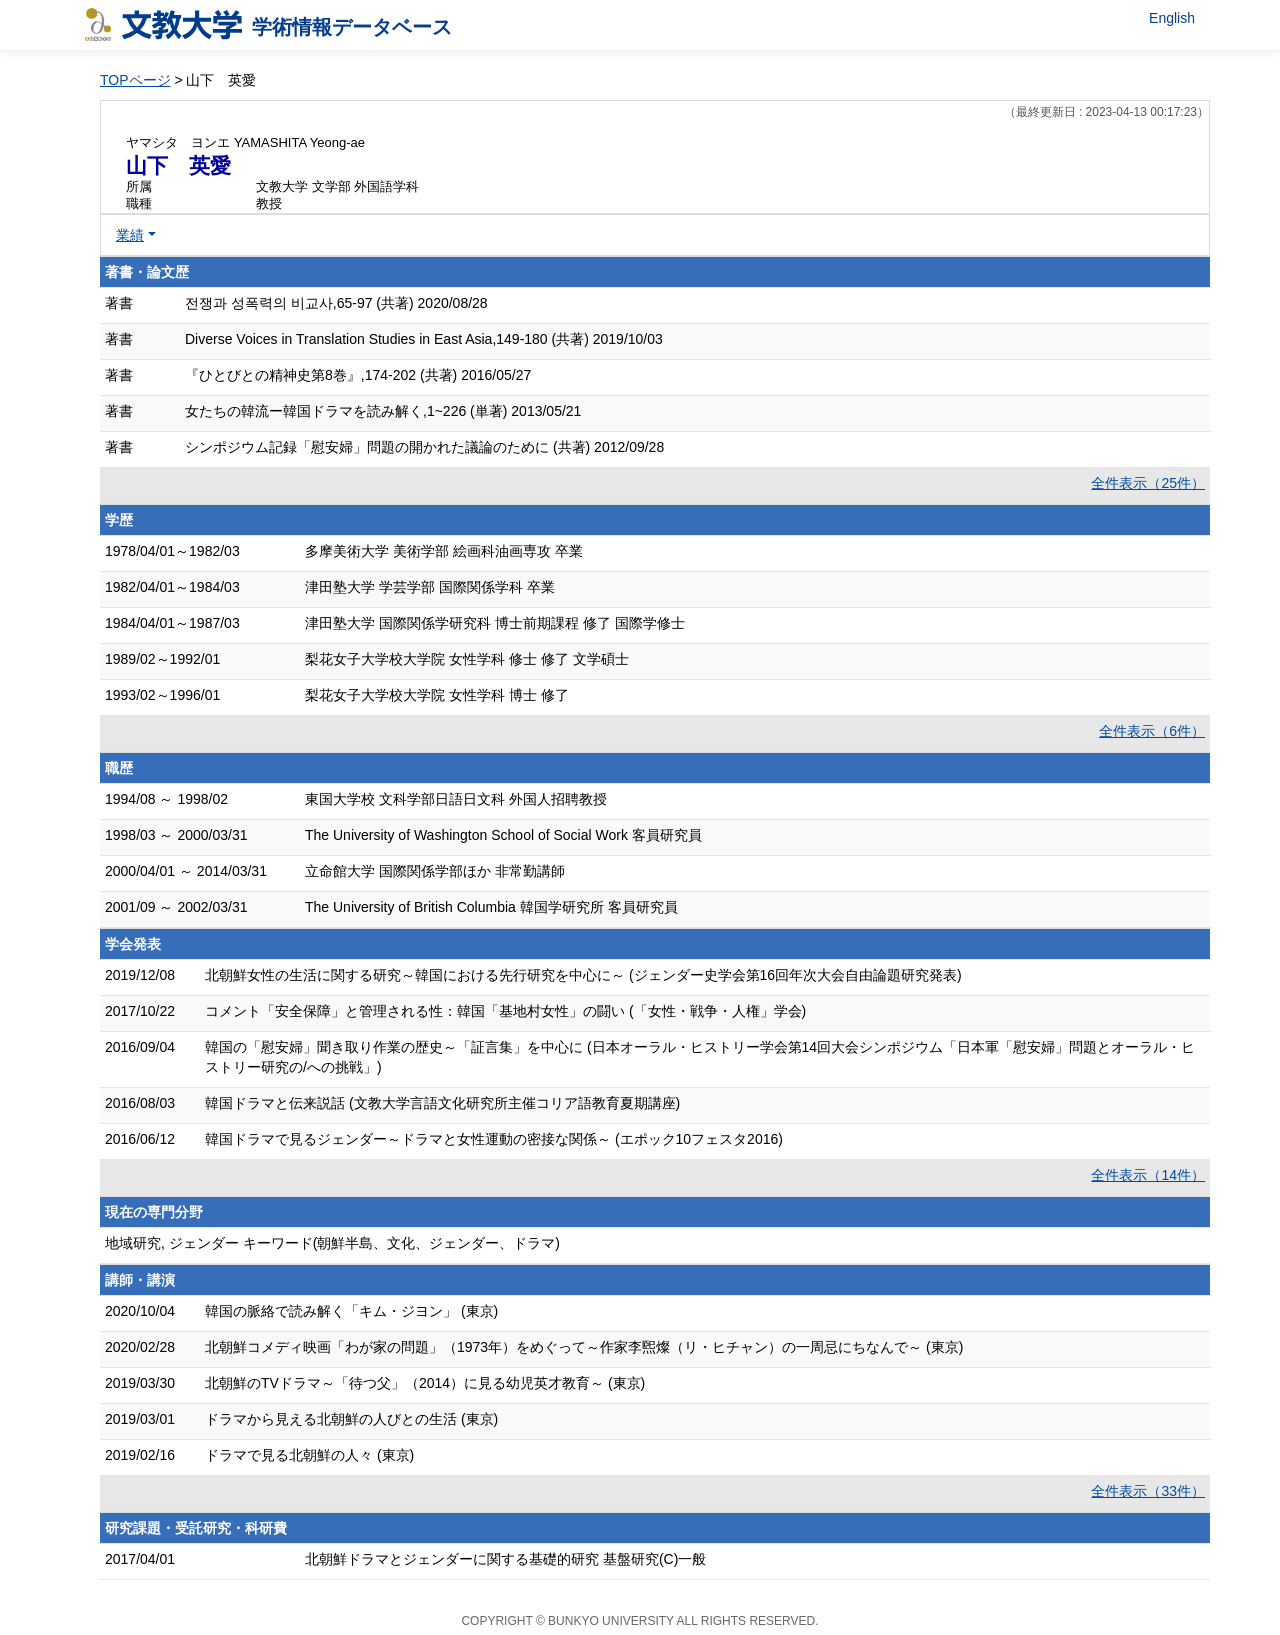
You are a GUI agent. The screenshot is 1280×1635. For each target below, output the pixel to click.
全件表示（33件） (1148, 1491)
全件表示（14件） (1148, 1175)
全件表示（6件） (1152, 731)
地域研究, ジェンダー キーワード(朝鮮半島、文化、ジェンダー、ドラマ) (332, 1243)
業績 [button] (130, 235)
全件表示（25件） (1148, 483)
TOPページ (135, 80)
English (1172, 18)
